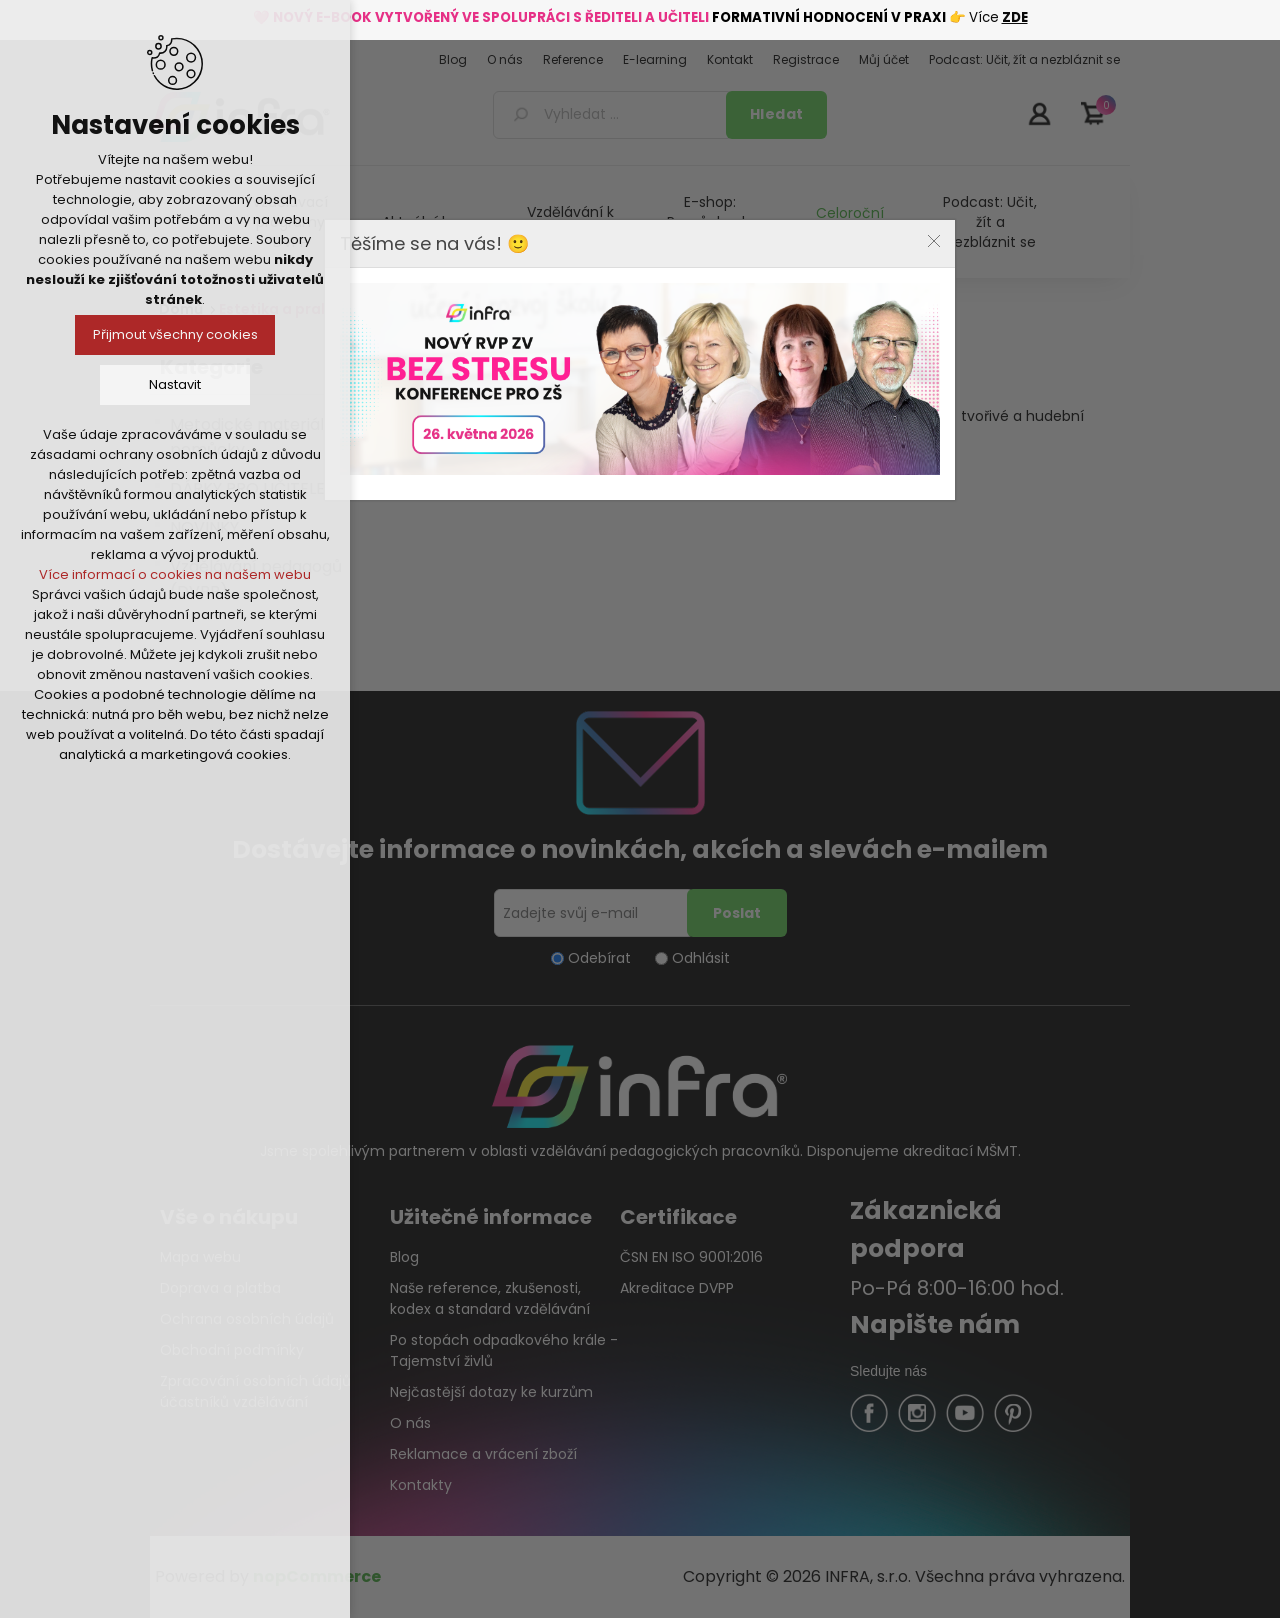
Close (934, 241)
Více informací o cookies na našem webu (175, 574)
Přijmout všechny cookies (175, 334)
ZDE (1015, 17)
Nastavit (175, 384)
